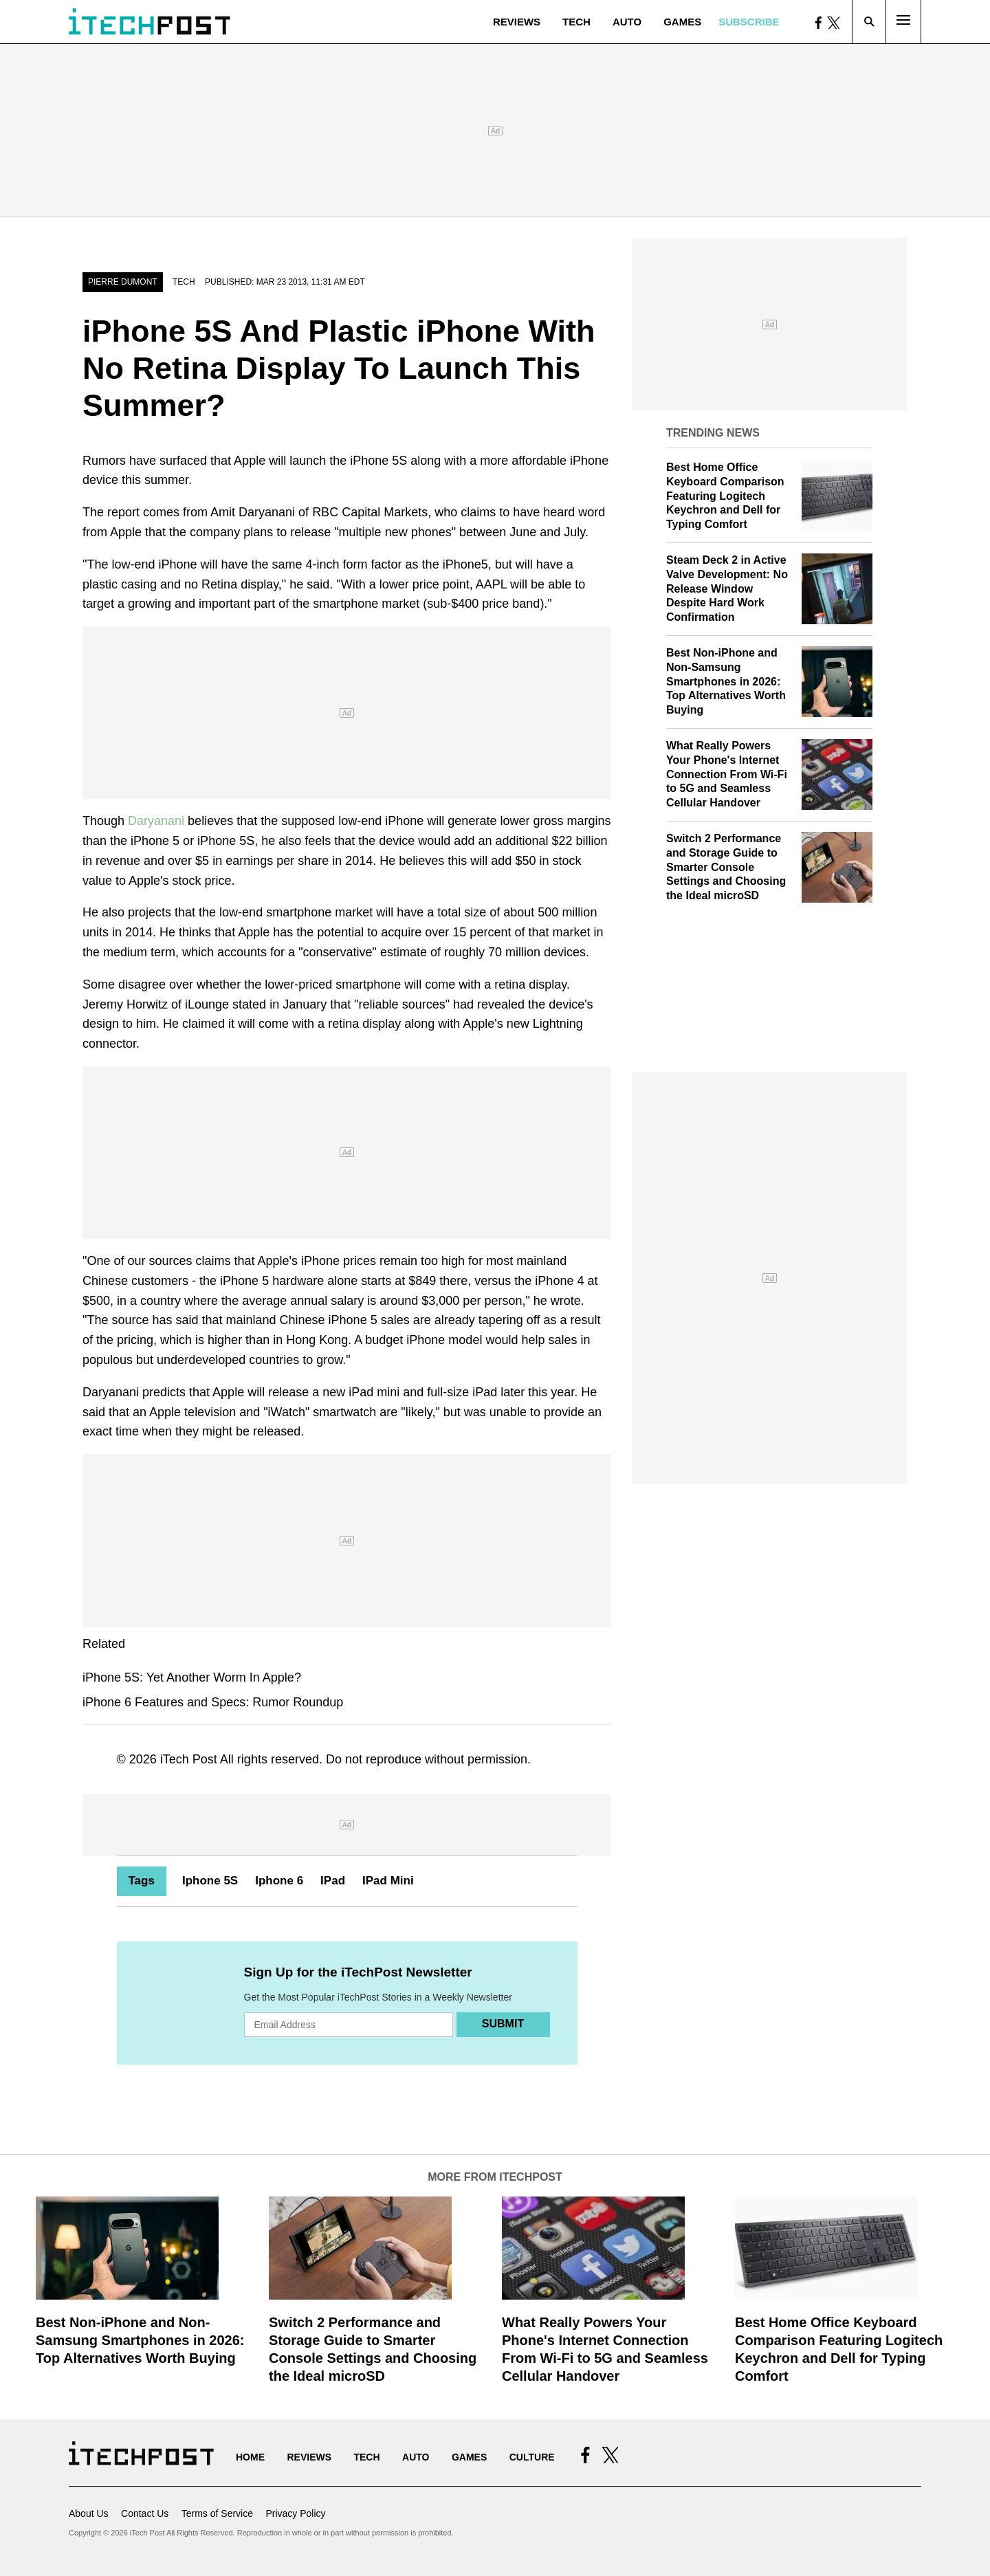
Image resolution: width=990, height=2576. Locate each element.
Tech (576, 21)
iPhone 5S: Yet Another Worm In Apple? (191, 1677)
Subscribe (748, 21)
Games (682, 21)
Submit (503, 2023)
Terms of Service (217, 2513)
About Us (89, 2513)
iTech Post (188, 1759)
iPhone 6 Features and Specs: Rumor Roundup (212, 1702)
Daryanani (156, 821)
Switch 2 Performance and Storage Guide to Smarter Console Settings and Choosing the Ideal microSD (726, 867)
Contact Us (144, 2513)
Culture (532, 2457)
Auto (627, 21)
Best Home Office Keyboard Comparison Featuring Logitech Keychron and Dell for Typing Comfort (725, 495)
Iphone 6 (279, 1880)
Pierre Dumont (122, 282)
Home (250, 2457)
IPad (332, 1880)
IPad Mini (388, 1880)
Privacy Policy (295, 2513)
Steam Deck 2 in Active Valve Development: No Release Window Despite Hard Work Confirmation (727, 588)
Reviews (516, 21)
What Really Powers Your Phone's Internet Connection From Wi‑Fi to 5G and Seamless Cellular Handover (726, 774)
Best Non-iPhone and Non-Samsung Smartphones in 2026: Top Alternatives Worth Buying (726, 681)
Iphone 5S (210, 1880)
